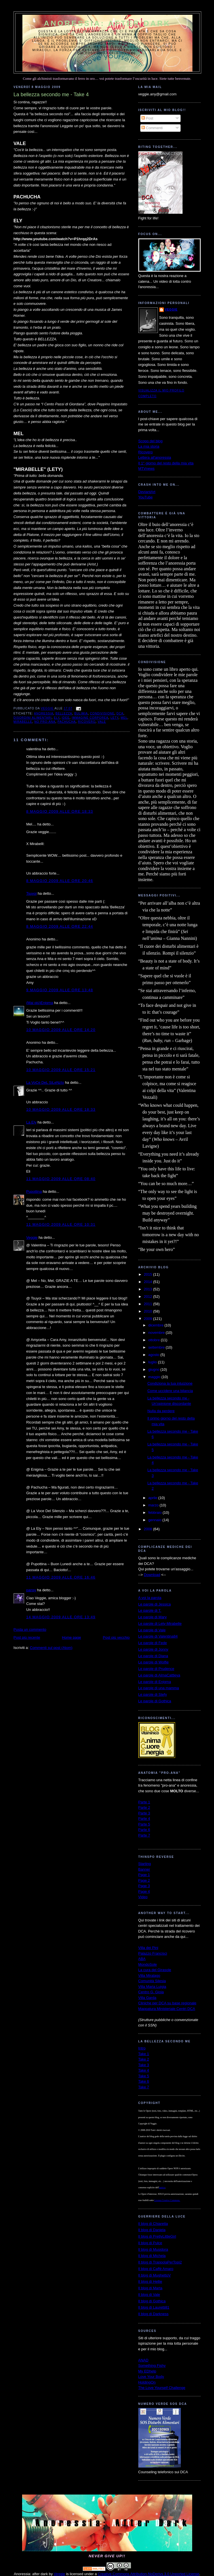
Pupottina (34, 1191)
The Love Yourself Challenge (161, 2388)
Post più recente (27, 1637)
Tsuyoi (31, 893)
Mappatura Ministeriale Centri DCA (166, 2009)
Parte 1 (144, 1802)
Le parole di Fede (152, 1643)
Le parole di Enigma (154, 1682)
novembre (157, 1332)
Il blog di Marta (150, 2288)
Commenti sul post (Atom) (51, 1648)
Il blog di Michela (152, 2256)
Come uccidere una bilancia (170, 1391)
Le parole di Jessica (154, 1604)
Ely (57, 717)
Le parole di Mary (152, 1617)
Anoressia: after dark (107, 23)
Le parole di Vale (152, 1630)
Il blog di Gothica (152, 2301)
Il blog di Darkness (153, 2314)
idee (66, 717)
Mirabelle (23, 721)
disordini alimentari (33, 717)
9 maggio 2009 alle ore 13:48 (59, 990)
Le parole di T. (149, 1610)
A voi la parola (150, 1598)
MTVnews (146, 468)
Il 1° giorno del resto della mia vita (166, 463)
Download (152, 1575)
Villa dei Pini (148, 1948)
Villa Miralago (149, 1975)
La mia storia (148, 446)
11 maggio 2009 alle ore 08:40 (61, 1179)
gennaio (155, 1520)
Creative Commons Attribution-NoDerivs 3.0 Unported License (148, 2574)
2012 (148, 1296)
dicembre (156, 1325)
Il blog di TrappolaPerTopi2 (160, 2262)
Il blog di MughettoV (154, 2275)
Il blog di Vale (149, 2294)
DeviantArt (147, 492)
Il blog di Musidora (153, 2249)
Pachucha (67, 721)
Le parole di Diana (153, 1656)
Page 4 (144, 1891)
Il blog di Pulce (150, 2243)
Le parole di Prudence (156, 1669)
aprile (153, 1498)
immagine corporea (90, 717)
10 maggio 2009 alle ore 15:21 (61, 1070)
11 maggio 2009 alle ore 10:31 (61, 1224)
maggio (154, 1377)
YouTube (145, 497)
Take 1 (143, 2054)
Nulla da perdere (161, 1411)
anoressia (43, 713)
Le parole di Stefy (152, 1694)
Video (143, 1897)
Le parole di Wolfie (153, 1662)
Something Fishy (152, 2365)
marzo (154, 1505)
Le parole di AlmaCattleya (159, 1675)
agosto (154, 1355)
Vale (102, 721)
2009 (148, 1319)
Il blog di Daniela (152, 2230)
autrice (162, 2187)
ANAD (143, 2360)
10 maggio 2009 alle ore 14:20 (61, 1030)
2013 (148, 1289)
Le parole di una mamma (158, 1688)
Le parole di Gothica (154, 1701)
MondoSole (147, 1964)
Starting (144, 1864)
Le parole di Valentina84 (158, 1636)
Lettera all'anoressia (154, 457)
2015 (148, 1274)
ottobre (154, 1340)
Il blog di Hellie (150, 2281)
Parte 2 (144, 1807)
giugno (154, 1369)
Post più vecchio (116, 1637)
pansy (31, 1590)
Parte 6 (144, 1829)
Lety (114, 717)
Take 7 (143, 2087)
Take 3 (143, 2065)
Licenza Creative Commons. (167, 2200)
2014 (148, 1282)
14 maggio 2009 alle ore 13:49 (61, 1617)
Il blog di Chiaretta (153, 2223)
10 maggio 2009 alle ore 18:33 (61, 1109)
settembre (157, 1347)
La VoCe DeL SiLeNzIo (45, 1082)
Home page (71, 1637)
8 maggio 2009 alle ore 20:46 (59, 881)
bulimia (81, 713)
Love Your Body (151, 2376)
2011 (148, 1304)
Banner (144, 1869)
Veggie (32, 1237)
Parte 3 (144, 1813)
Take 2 (143, 2059)
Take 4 (143, 2070)
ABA (142, 1959)
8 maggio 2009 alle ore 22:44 (59, 926)
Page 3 (144, 1886)
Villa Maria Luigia (152, 1986)
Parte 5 (144, 1824)
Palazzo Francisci (152, 1953)
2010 (148, 1311)
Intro (142, 2048)
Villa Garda (147, 1998)
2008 (148, 1529)
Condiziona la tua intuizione (169, 1383)
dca (119, 713)
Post (147, 118)
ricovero (87, 721)
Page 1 (144, 1875)
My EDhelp (147, 2371)
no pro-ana (44, 721)
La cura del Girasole (154, 1970)
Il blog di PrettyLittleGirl (157, 2236)
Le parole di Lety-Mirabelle (160, 1623)
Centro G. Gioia (151, 1992)
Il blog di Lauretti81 (153, 2307)
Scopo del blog (150, 441)
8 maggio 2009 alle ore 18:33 (59, 811)
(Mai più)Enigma (39, 1003)
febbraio (155, 1512)
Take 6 (143, 2081)
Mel (124, 717)
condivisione (102, 713)
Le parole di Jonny (153, 1649)
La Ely (31, 1122)
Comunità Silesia (152, 1981)
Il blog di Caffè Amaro (155, 2269)
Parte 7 (144, 1835)
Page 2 (144, 1880)
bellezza (64, 713)
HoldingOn (147, 2382)
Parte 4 (144, 1818)
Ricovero (145, 452)
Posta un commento (30, 1629)
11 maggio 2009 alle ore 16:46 (61, 1577)
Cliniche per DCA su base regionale (167, 2003)
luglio (153, 1362)
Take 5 (143, 2076)
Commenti (152, 128)
